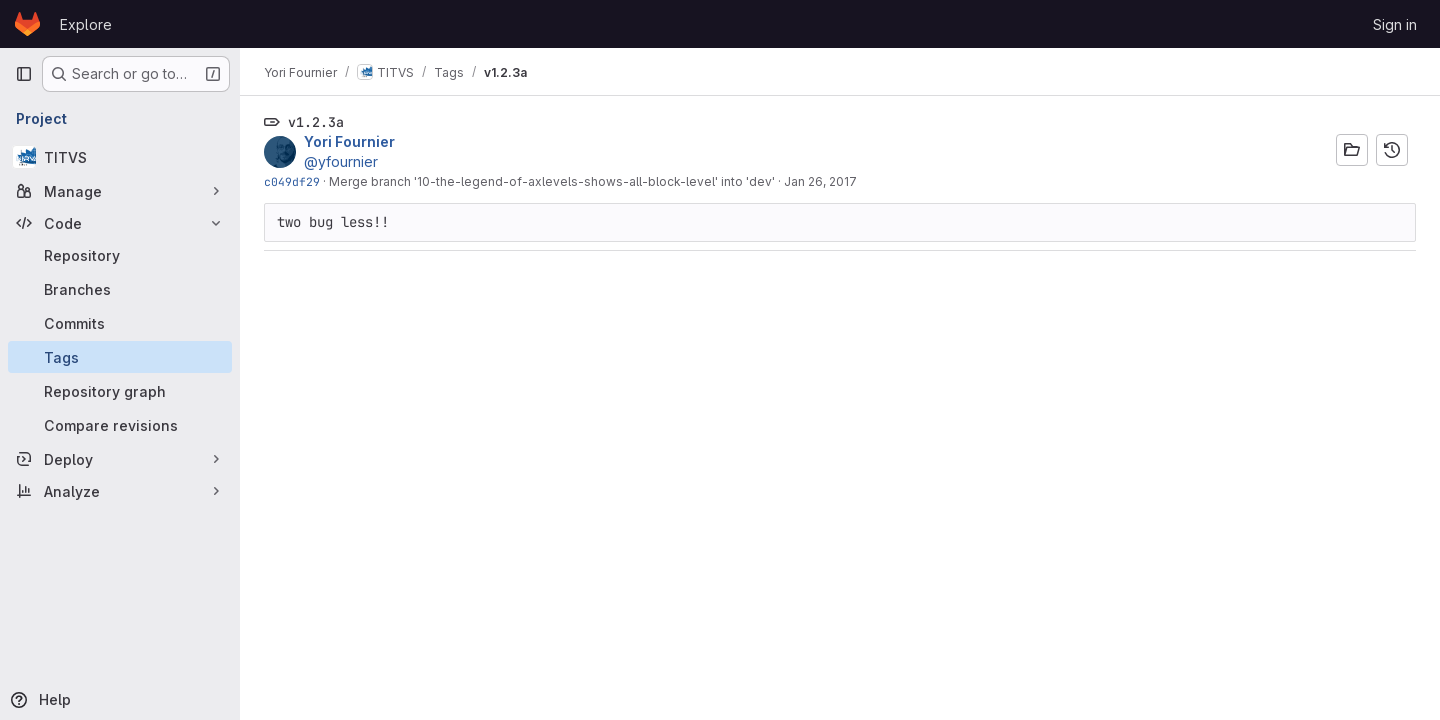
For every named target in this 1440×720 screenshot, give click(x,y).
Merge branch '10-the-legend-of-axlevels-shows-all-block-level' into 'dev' (552, 181)
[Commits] (120, 323)
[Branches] (120, 289)
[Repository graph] (120, 391)
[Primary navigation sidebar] (24, 74)
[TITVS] (120, 157)
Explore (86, 24)
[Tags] (120, 357)
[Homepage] (27, 24)
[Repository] (120, 255)
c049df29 (292, 181)
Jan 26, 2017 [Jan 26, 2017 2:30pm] (820, 181)
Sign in (1395, 24)
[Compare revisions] (120, 425)
